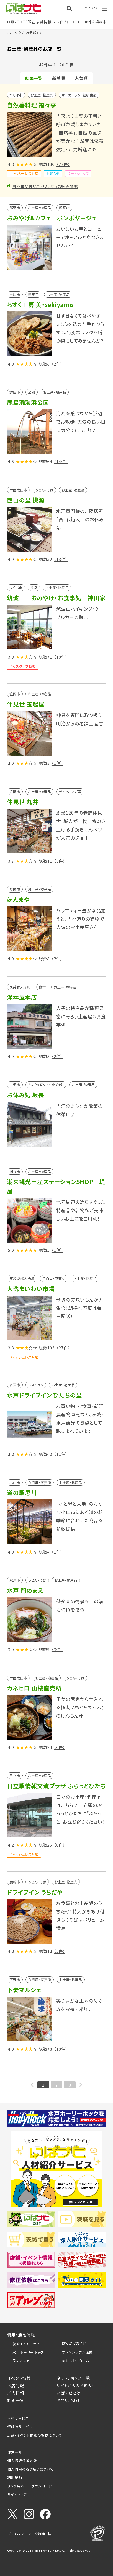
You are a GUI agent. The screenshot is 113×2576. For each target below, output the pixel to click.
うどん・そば (44, 490)
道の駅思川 (22, 1492)
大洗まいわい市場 (31, 1288)
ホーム (12, 32)
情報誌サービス (19, 2426)
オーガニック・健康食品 (79, 95)
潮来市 (14, 1171)
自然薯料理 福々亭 (31, 105)
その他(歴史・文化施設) (46, 1084)
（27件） (63, 164)
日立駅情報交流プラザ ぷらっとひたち (56, 1785)
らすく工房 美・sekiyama (40, 304)
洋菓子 (33, 294)
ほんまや (18, 899)
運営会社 (14, 2452)
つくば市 (15, 95)
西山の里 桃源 (26, 500)
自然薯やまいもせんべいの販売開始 (45, 186)
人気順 (81, 78)
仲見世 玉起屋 (26, 704)
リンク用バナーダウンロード (29, 2486)
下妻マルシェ (24, 1989)
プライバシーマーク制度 (26, 2533)
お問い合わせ (68, 2400)
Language (89, 8)
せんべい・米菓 (70, 791)
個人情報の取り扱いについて (30, 2469)
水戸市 (14, 1385)
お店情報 (15, 2385)
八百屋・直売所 (53, 1278)
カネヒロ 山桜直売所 (34, 1688)
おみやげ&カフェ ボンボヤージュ (52, 218)
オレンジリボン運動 (77, 2351)
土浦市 (14, 294)
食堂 (33, 587)
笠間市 (14, 694)
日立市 (14, 1775)
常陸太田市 (18, 490)
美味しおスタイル (75, 2360)
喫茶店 (64, 207)
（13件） (61, 559)
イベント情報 (19, 2378)
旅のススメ (21, 2360)
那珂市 (14, 207)
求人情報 (15, 2393)
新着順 (58, 78)
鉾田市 (14, 392)
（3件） (59, 861)
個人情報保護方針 (22, 2460)
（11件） (61, 1454)
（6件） (59, 1747)
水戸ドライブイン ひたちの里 (44, 1395)
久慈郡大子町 (20, 987)
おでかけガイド (74, 2343)
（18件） (61, 657)
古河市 (14, 1084)
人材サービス (18, 2418)
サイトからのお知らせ (76, 2385)
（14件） (61, 461)
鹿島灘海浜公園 (28, 402)
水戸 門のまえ (25, 1590)
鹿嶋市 (14, 1882)
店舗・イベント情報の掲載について (34, 2435)
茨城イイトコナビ (26, 2343)
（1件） (57, 763)
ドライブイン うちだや (35, 1892)
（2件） (57, 364)
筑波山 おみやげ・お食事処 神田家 (56, 597)
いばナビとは (68, 2393)
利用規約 (14, 2477)
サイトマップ (17, 2494)
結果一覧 (33, 78)
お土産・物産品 (41, 95)
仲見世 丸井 (22, 801)
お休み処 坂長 (25, 1095)
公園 (31, 392)
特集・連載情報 (21, 2335)
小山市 (14, 1482)
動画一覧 (15, 2400)
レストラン (35, 1385)
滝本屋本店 (22, 997)
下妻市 (14, 1979)
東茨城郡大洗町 (21, 1278)
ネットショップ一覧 (73, 2378)
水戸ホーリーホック (28, 2352)
